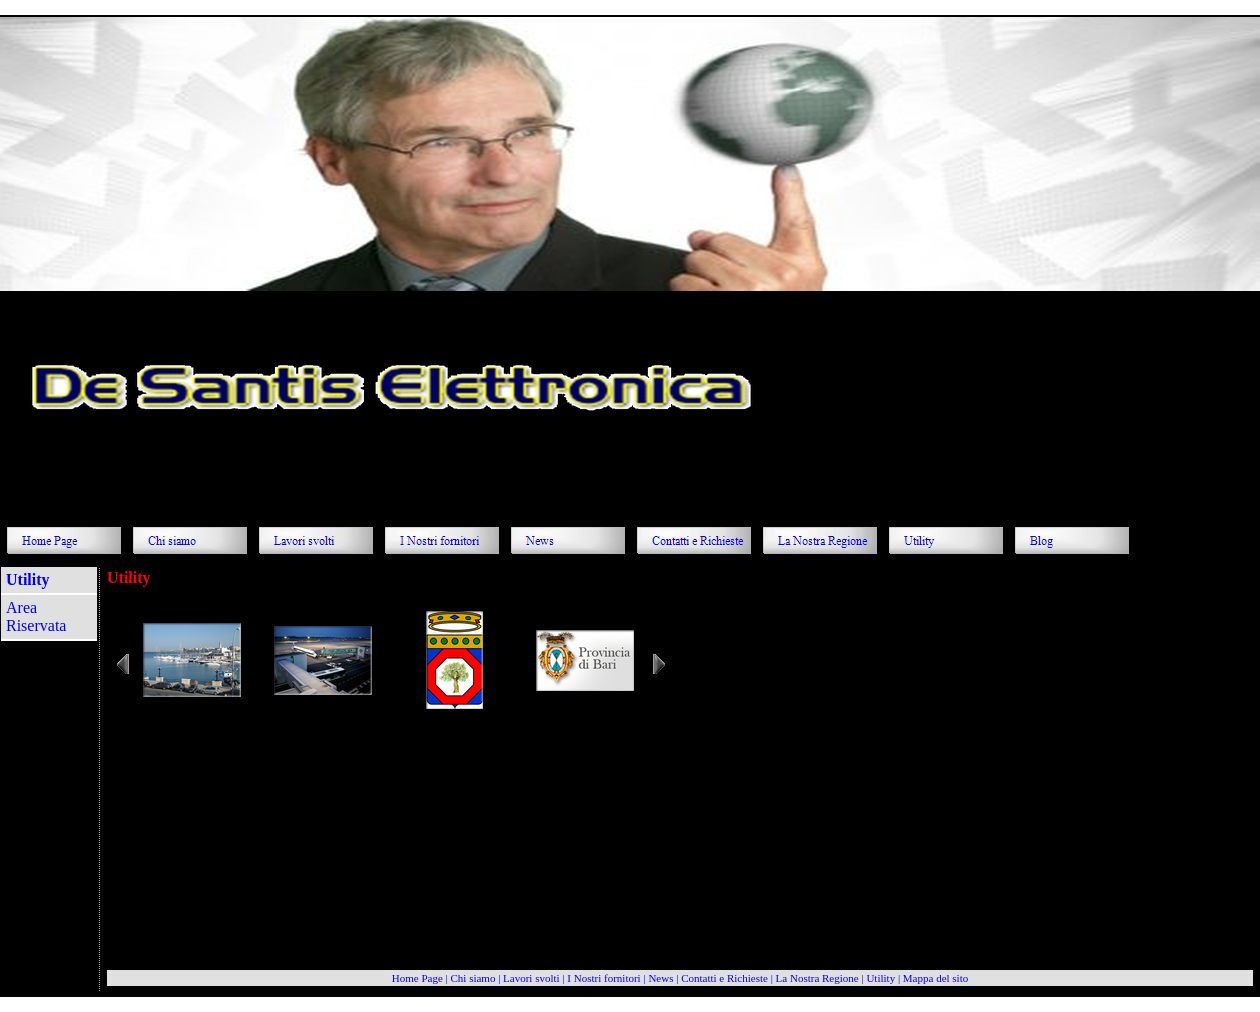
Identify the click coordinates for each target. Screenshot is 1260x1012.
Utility (880, 978)
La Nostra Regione (817, 978)
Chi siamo (472, 978)
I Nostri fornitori (603, 978)
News (660, 978)
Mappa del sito (935, 978)
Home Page (417, 978)
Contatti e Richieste (724, 978)
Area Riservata (36, 616)
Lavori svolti (531, 978)
